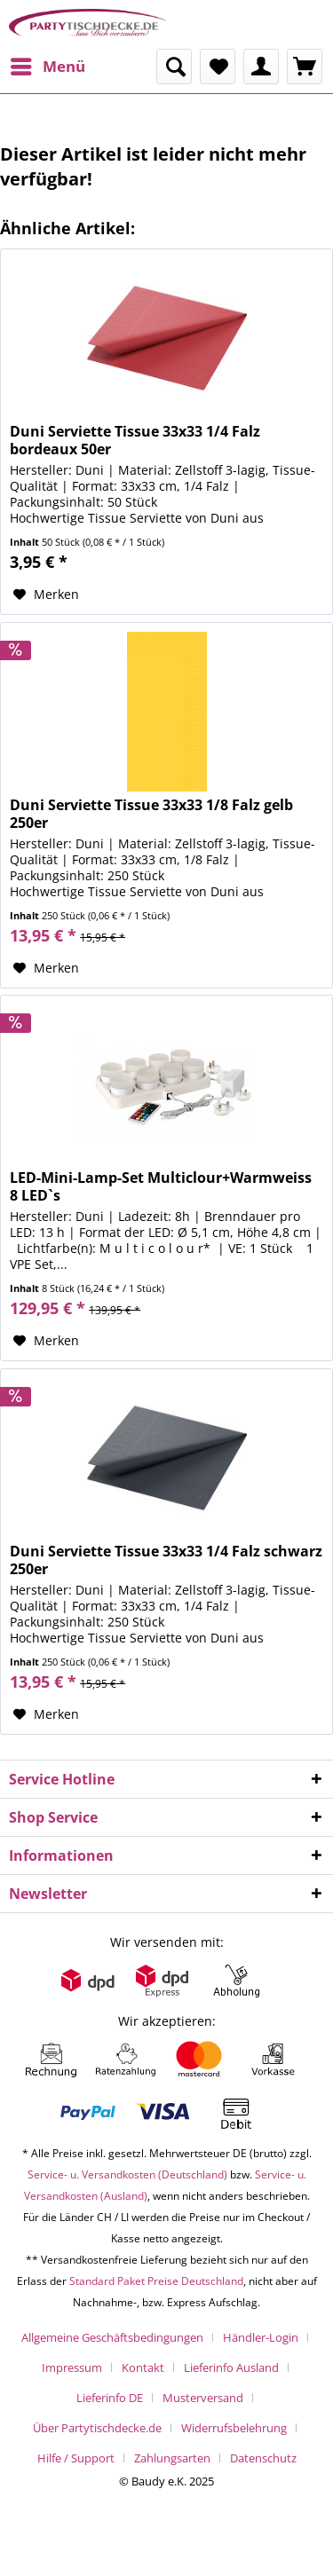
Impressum (72, 2367)
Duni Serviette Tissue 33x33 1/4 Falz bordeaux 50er (135, 440)
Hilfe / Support (76, 2458)
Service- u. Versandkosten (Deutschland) (127, 2174)
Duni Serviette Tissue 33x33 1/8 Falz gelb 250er (151, 813)
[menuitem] (47, 66)
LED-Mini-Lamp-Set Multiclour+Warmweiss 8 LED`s (161, 1186)
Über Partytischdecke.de (97, 2428)
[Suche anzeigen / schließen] (174, 66)
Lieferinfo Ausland (231, 2367)
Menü (48, 64)
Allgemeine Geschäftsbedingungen (112, 2337)
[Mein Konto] (261, 66)
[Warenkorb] (304, 66)
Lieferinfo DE (109, 2398)
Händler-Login (260, 2337)
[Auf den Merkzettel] (46, 594)
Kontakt (143, 2367)
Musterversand (203, 2398)
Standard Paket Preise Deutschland (156, 2280)
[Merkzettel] (217, 66)
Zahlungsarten (172, 2458)
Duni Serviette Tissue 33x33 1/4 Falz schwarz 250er (166, 1560)
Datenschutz (263, 2458)
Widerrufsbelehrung (234, 2428)
